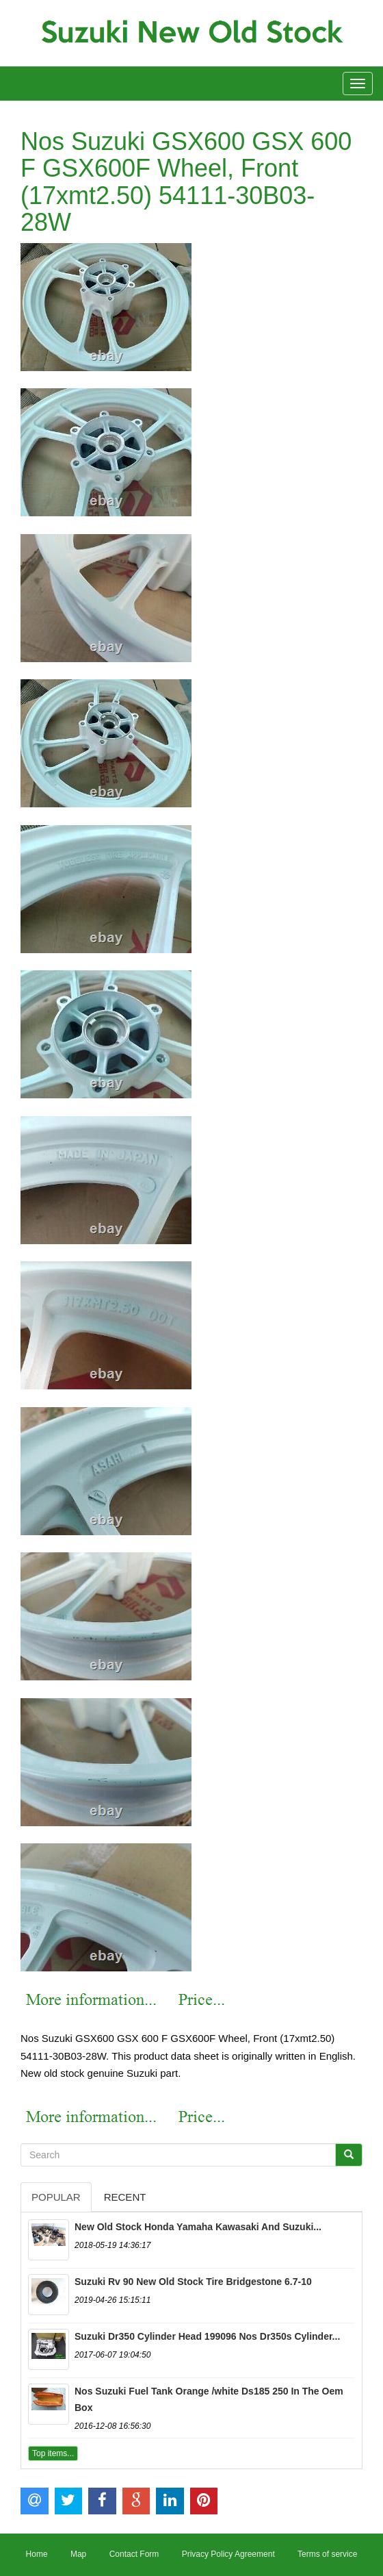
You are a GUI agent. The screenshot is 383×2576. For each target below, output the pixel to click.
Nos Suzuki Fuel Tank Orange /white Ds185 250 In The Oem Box (209, 2399)
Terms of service (327, 2554)
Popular (56, 2197)
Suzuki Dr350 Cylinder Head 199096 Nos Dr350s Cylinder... (207, 2336)
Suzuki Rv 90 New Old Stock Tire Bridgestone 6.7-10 (193, 2281)
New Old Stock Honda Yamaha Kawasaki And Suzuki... (198, 2226)
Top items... (53, 2453)
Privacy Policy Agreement (228, 2554)
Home (37, 2554)
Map (78, 2554)
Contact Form (134, 2554)
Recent (125, 2197)
